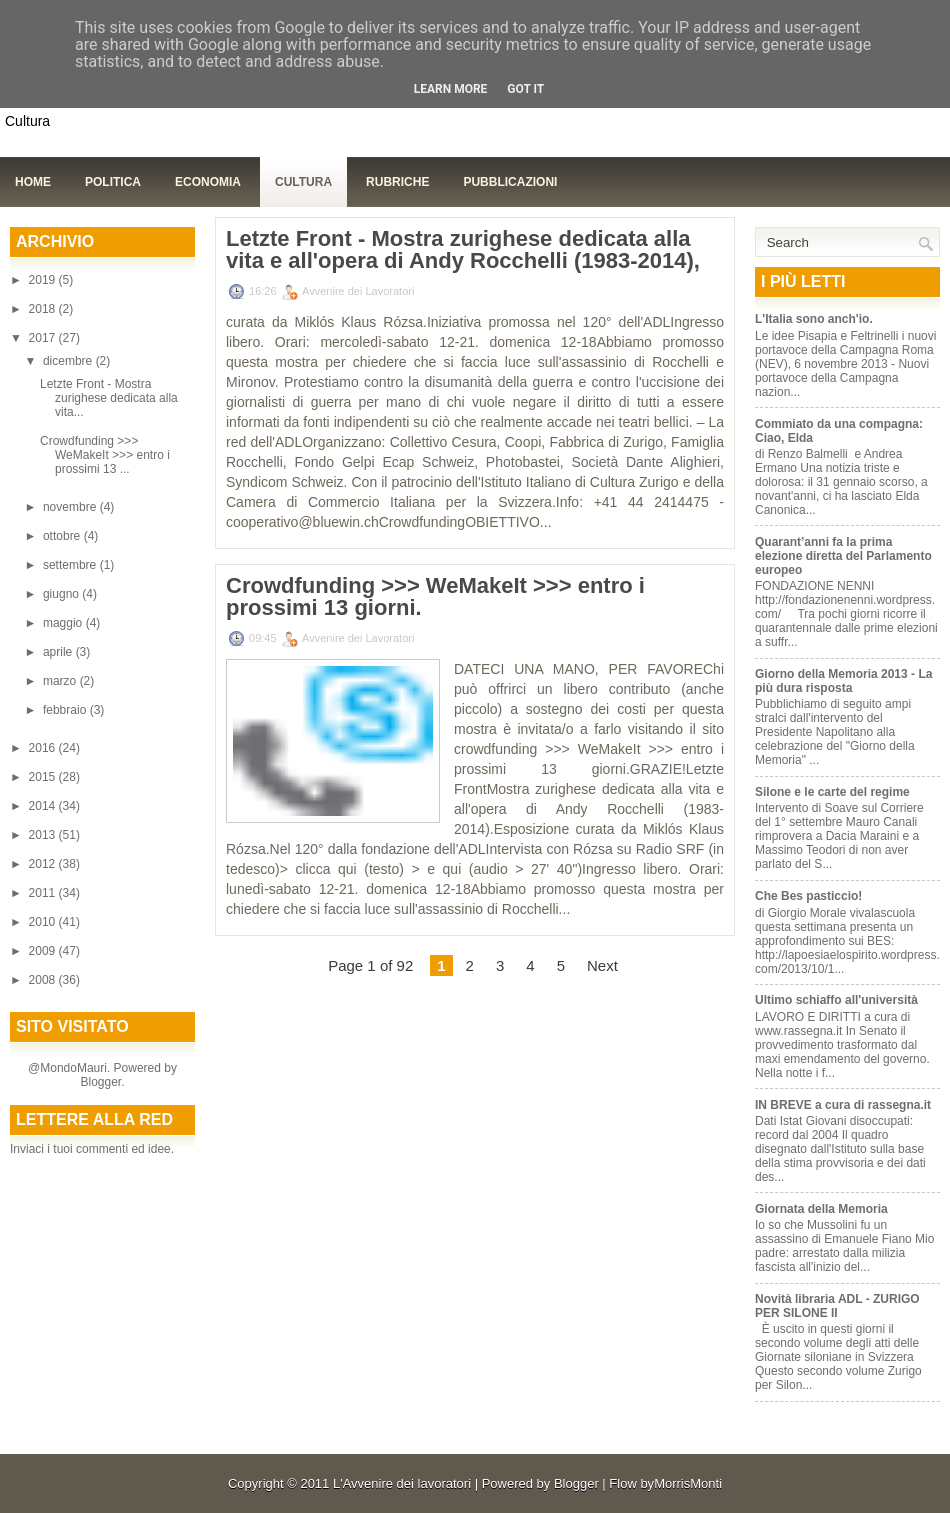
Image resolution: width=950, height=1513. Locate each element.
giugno (62, 594)
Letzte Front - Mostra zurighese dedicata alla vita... (109, 398)
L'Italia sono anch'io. (814, 319)
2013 (44, 835)
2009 (44, 951)
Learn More (451, 89)
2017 (44, 338)
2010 (44, 922)
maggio (64, 623)
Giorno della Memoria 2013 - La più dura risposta (843, 681)
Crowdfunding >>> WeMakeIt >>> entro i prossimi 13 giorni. (435, 597)
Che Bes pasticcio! (808, 896)
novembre (71, 507)
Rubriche (397, 182)
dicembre (69, 361)
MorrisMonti (688, 1483)
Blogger (100, 1082)
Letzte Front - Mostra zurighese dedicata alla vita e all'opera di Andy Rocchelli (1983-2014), (463, 250)
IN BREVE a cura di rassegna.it (843, 1105)
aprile (59, 652)
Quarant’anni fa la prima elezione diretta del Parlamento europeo (843, 556)
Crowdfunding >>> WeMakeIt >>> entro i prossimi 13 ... (105, 455)
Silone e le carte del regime (832, 792)
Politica (113, 182)
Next (602, 965)
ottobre (63, 536)
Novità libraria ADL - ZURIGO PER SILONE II (837, 1306)
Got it (525, 89)
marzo (61, 681)
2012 (44, 864)
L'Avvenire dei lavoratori (402, 1483)
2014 (44, 806)
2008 (44, 980)
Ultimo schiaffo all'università (836, 1000)
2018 (44, 309)
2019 (44, 280)
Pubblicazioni (510, 182)
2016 (44, 748)
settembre (71, 565)
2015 (44, 777)
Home (33, 182)
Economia (208, 182)
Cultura (303, 182)
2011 (44, 893)
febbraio (66, 710)
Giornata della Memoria (821, 1209)
